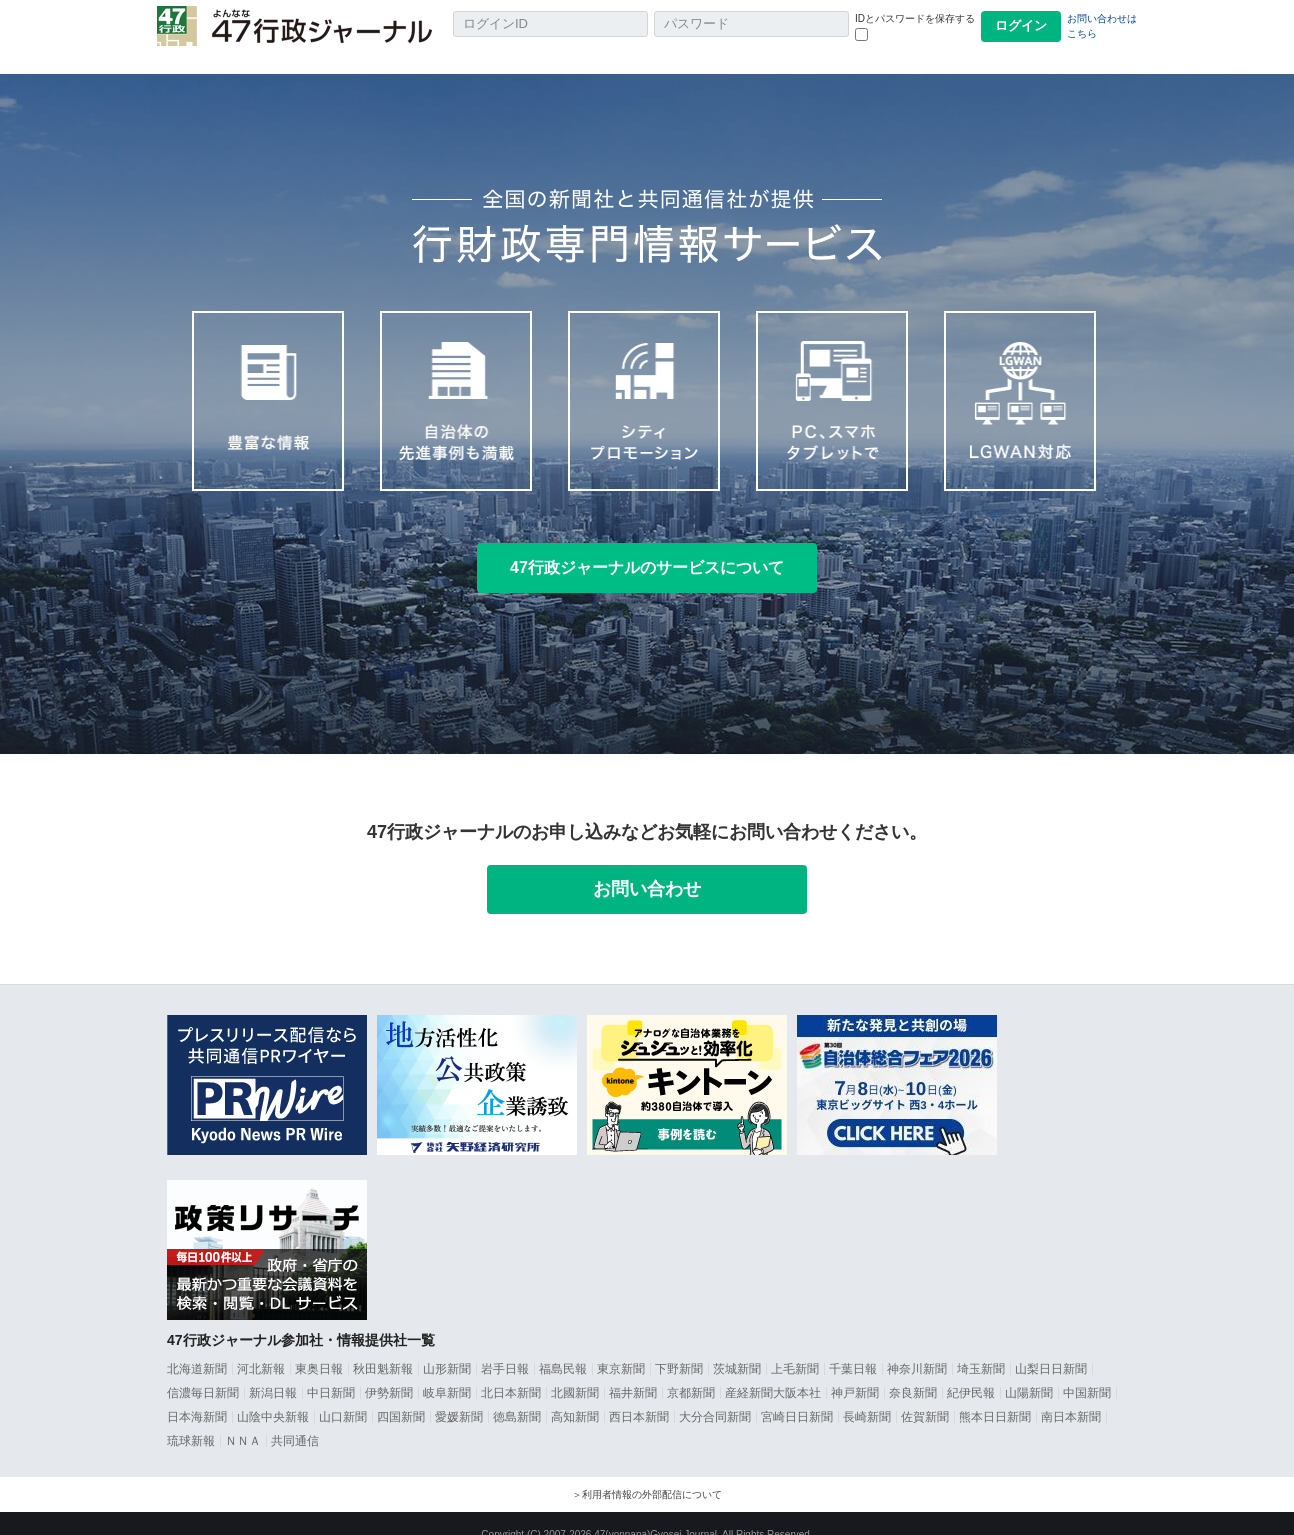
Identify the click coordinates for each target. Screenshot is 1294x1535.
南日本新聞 (1071, 1395)
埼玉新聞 (981, 1347)
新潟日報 (273, 1371)
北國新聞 (575, 1371)
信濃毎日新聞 (203, 1371)
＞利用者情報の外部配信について (647, 1472)
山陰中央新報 (273, 1395)
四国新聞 (401, 1395)
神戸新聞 (855, 1371)
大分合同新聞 (715, 1395)
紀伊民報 (971, 1371)
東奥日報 (319, 1347)
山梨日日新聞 (1051, 1347)
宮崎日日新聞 (797, 1395)
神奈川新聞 (917, 1347)
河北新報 (261, 1347)
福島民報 (563, 1347)
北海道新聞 (197, 1347)
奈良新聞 (913, 1371)
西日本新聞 (639, 1395)
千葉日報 (853, 1347)
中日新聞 (331, 1371)
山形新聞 (447, 1347)
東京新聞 (621, 1347)
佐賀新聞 (925, 1395)
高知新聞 (575, 1395)
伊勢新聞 (389, 1371)
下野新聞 (679, 1347)
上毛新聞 (795, 1347)
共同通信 (295, 1419)
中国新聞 (1087, 1371)
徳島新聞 (517, 1395)
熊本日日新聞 (995, 1395)
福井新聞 (633, 1371)
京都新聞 (691, 1371)
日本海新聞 (197, 1395)
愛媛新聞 (459, 1395)
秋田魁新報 (383, 1347)
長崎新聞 (867, 1395)
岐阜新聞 (447, 1371)
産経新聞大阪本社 (773, 1371)
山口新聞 (343, 1395)
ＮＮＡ (243, 1419)
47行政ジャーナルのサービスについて (647, 545)
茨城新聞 (737, 1347)
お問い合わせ (647, 867)
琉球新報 (191, 1419)
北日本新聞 (511, 1371)
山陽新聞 (1029, 1371)
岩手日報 (505, 1347)
